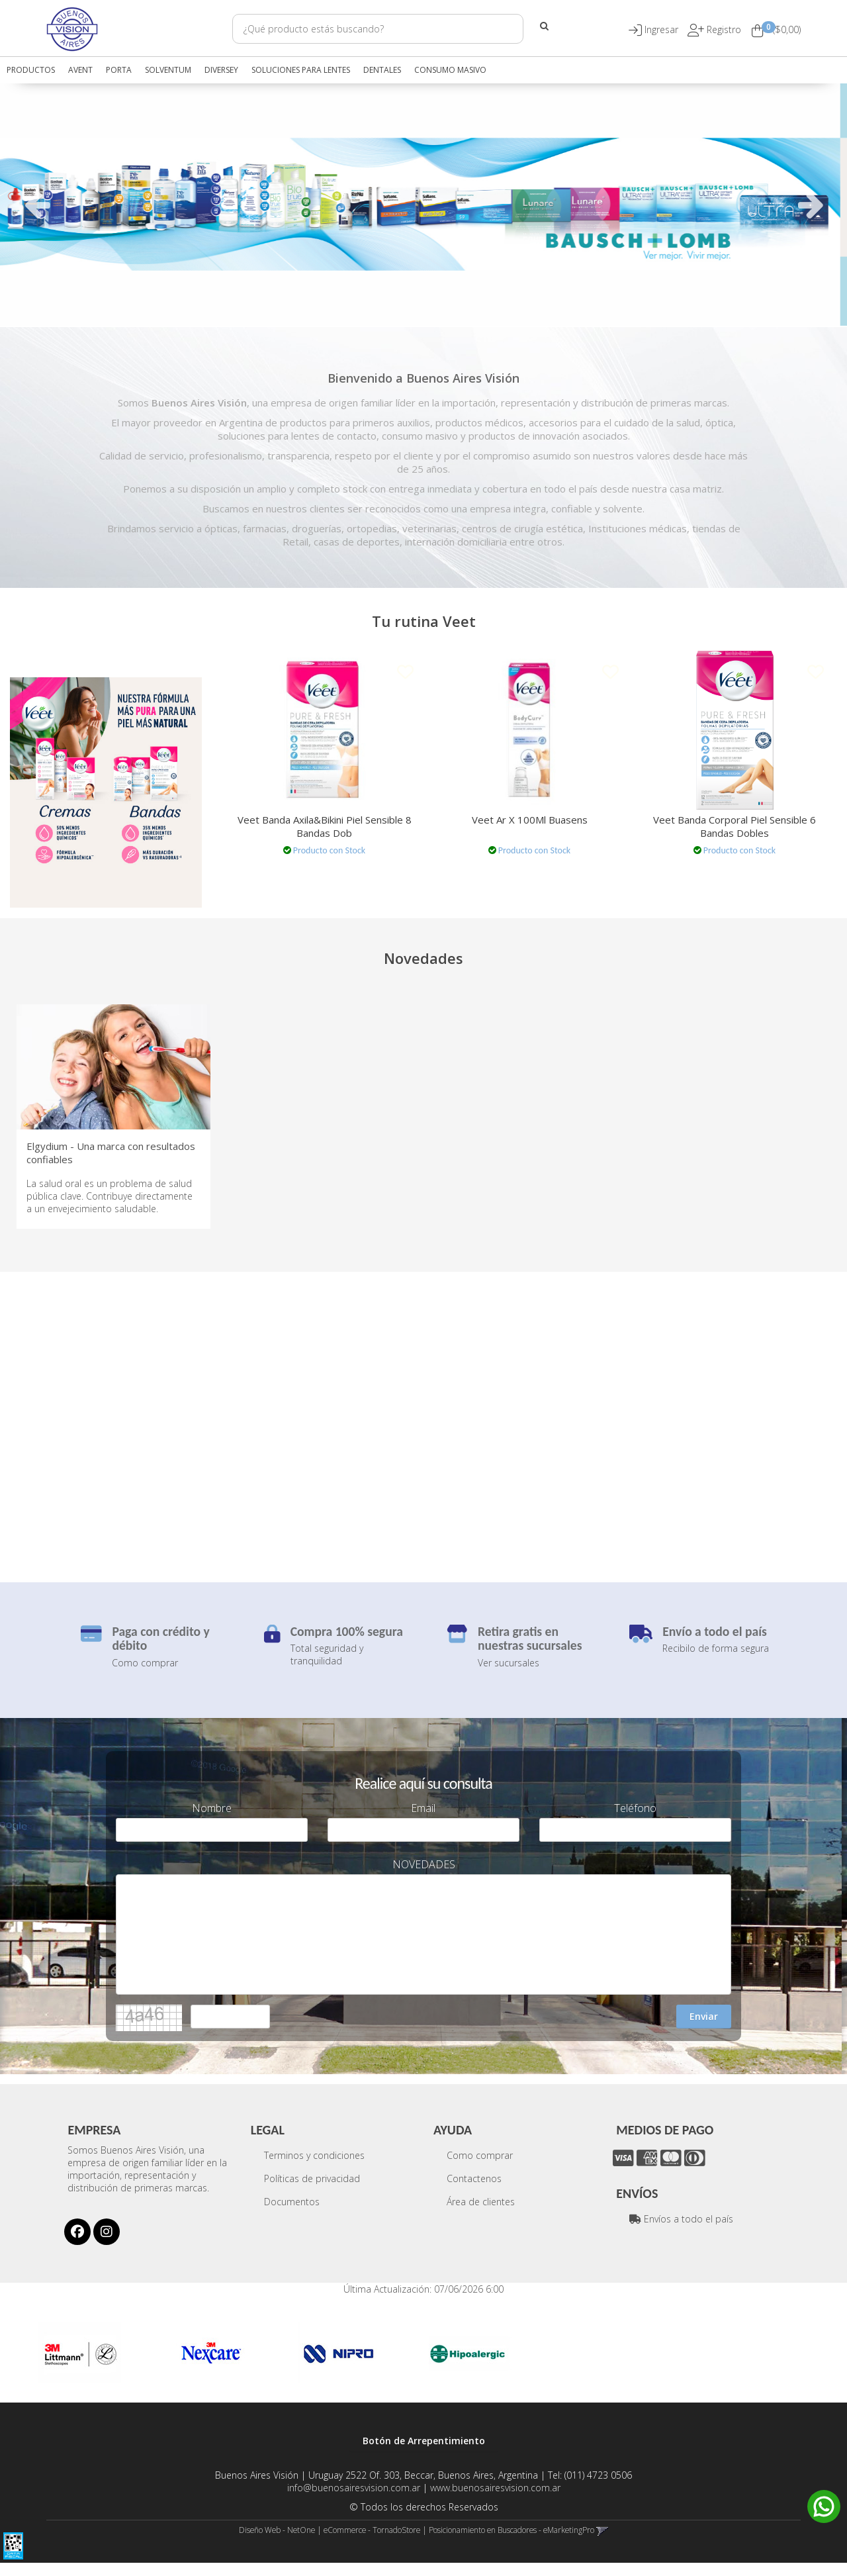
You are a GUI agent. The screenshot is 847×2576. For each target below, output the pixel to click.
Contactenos (474, 2191)
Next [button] (810, 204)
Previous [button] (36, 204)
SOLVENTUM (168, 69)
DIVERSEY (221, 69)
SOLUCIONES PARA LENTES (300, 69)
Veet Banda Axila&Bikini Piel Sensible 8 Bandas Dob (325, 826)
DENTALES (382, 69)
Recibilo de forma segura (715, 1661)
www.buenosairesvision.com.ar (495, 2501)
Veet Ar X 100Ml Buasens (530, 819)
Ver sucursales (508, 1675)
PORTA (119, 69)
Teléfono (635, 1821)
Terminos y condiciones (314, 2168)
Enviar (704, 2029)
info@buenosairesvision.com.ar (353, 2501)
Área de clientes (481, 2215)
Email (423, 1821)
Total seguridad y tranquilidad (326, 1667)
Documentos (292, 2215)
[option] (423, 204)
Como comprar (145, 1675)
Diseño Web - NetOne (277, 2543)
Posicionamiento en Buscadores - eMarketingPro (511, 2543)
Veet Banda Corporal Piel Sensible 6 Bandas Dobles (734, 826)
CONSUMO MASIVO (450, 69)
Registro (722, 29)
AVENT (80, 69)
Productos (31, 69)
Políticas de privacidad (312, 2191)
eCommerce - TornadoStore (372, 2543)
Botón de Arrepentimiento (424, 2454)
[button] (663, 29)
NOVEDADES (423, 1878)
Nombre (212, 1821)
